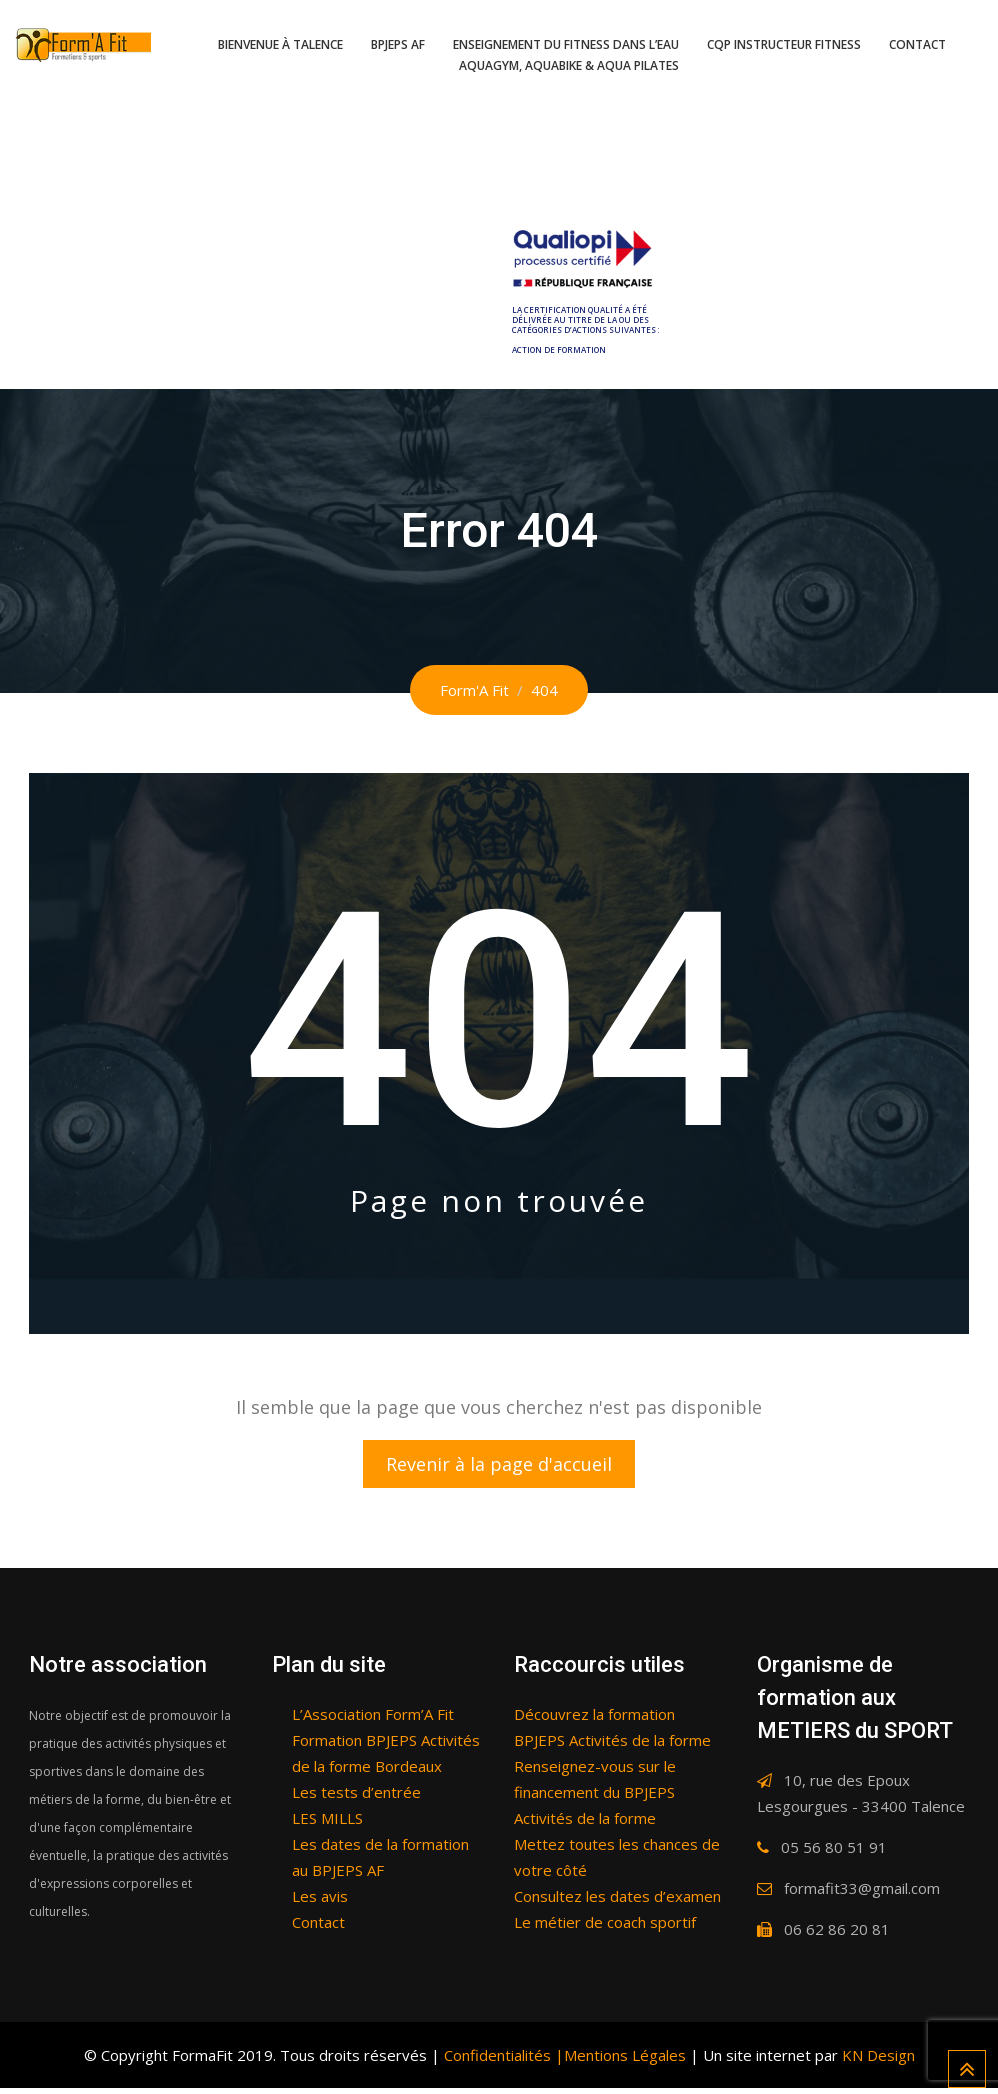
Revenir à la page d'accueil (499, 1467)
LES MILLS (327, 1824)
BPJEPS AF (398, 44)
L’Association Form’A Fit (373, 1720)
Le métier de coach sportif (605, 1928)
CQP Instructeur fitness (784, 44)
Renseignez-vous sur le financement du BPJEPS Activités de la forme (595, 1798)
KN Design (878, 2061)
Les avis (320, 1902)
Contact (917, 44)
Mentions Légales (625, 2061)
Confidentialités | (502, 2061)
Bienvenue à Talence (280, 44)
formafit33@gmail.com (862, 1894)
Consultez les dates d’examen (617, 1902)
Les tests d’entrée (356, 1798)
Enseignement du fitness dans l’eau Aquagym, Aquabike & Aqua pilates (566, 55)
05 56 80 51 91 (834, 1853)
